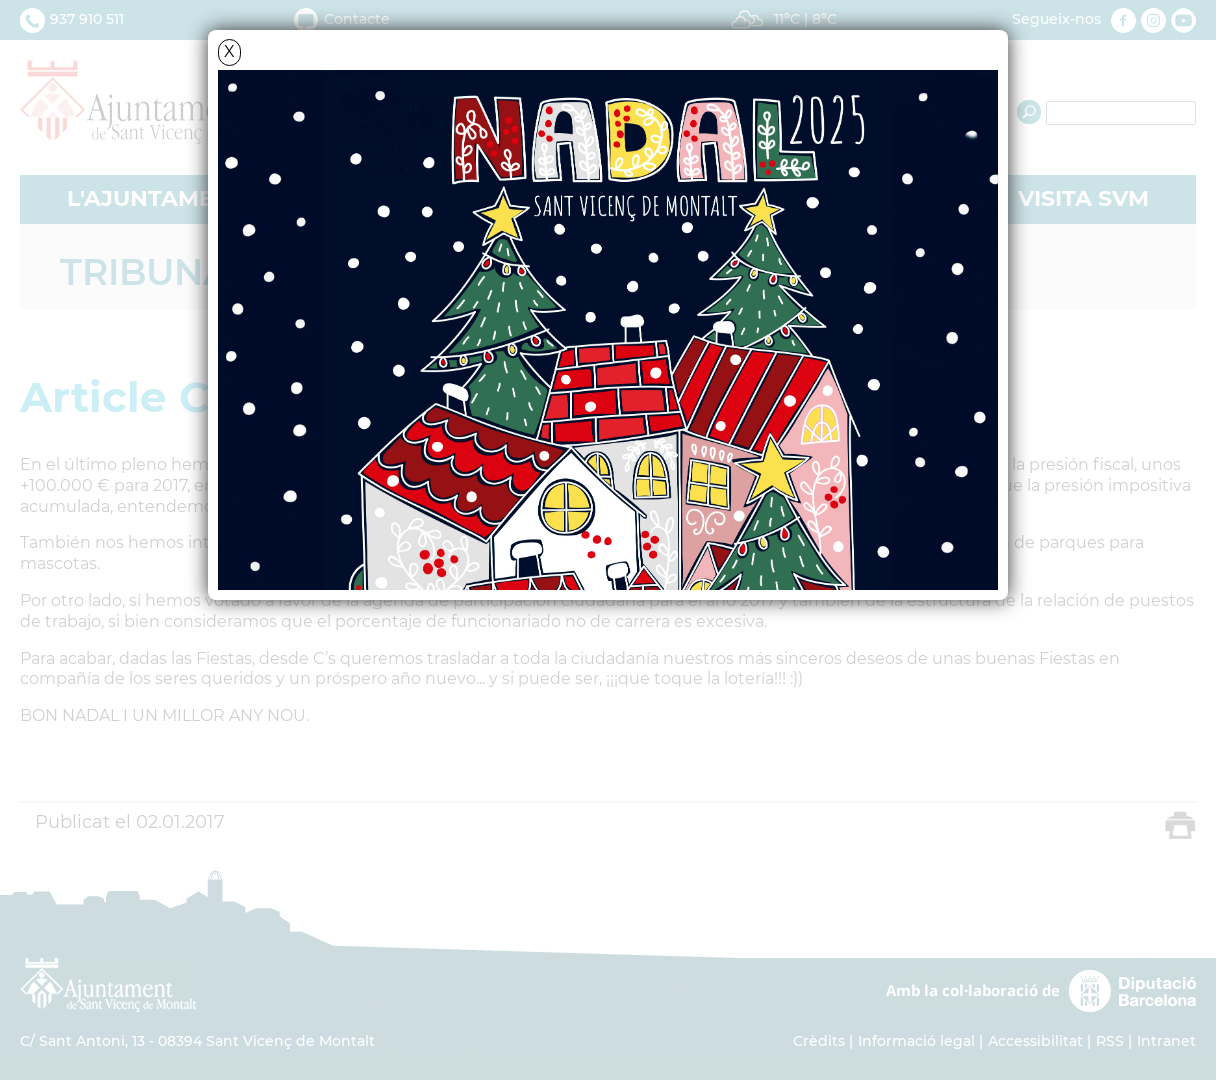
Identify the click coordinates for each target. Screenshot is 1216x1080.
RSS (1110, 1041)
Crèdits (819, 1041)
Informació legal (916, 1041)
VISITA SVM (1083, 198)
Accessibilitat (1035, 1041)
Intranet (1166, 1041)
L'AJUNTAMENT (156, 198)
